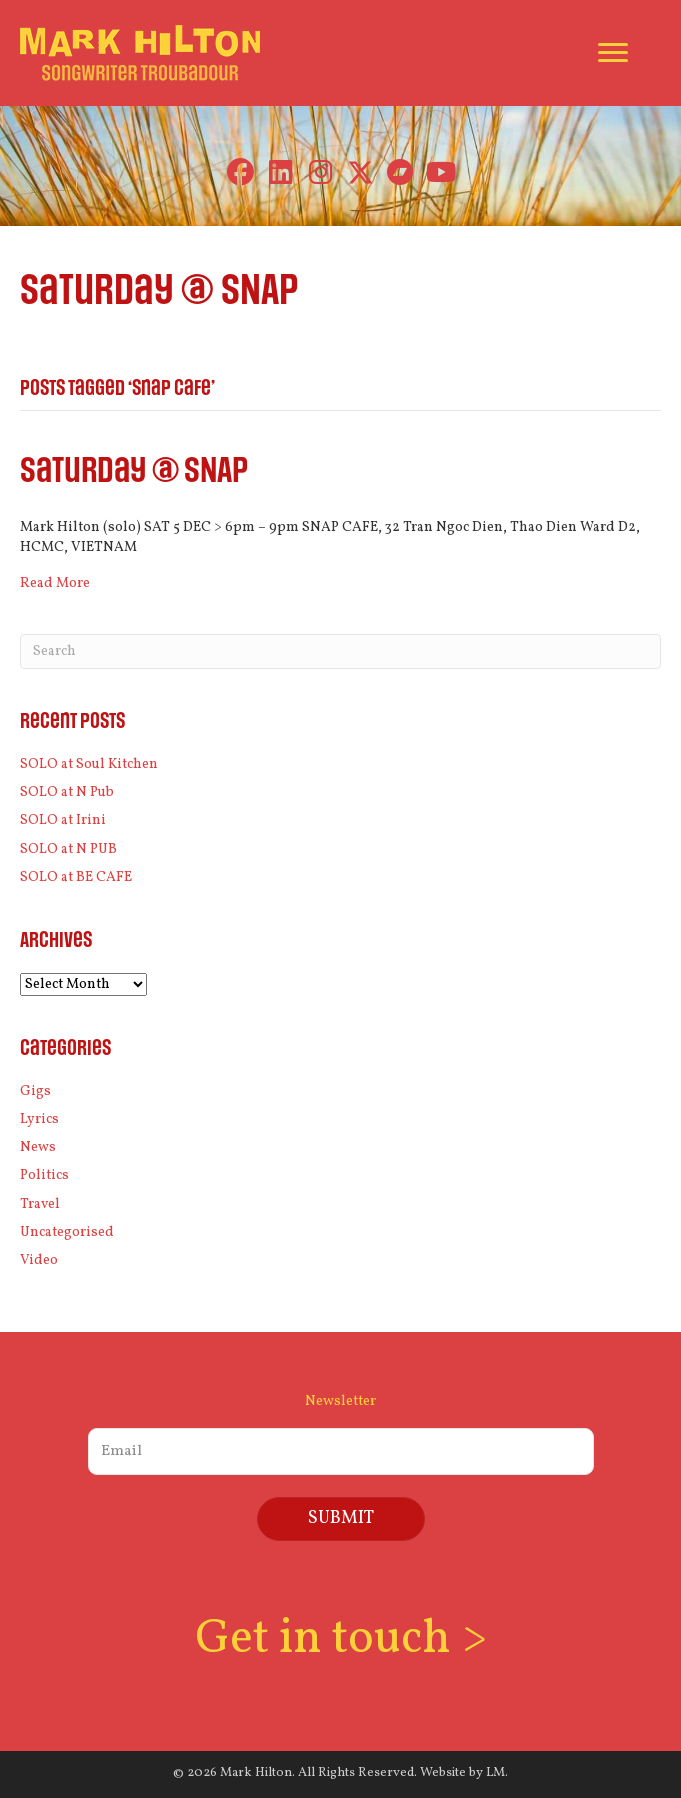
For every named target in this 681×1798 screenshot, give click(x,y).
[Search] (340, 651)
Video (39, 1260)
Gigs (35, 1091)
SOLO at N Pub (67, 792)
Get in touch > (341, 1639)
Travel (40, 1204)
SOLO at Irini (63, 820)
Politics (44, 1175)
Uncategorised (67, 1232)
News (38, 1147)
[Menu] (613, 53)
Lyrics (39, 1119)
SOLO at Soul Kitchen (89, 764)
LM (495, 1773)
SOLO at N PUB (68, 849)
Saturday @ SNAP (134, 471)
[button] (240, 172)
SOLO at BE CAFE (76, 877)
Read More (55, 583)
